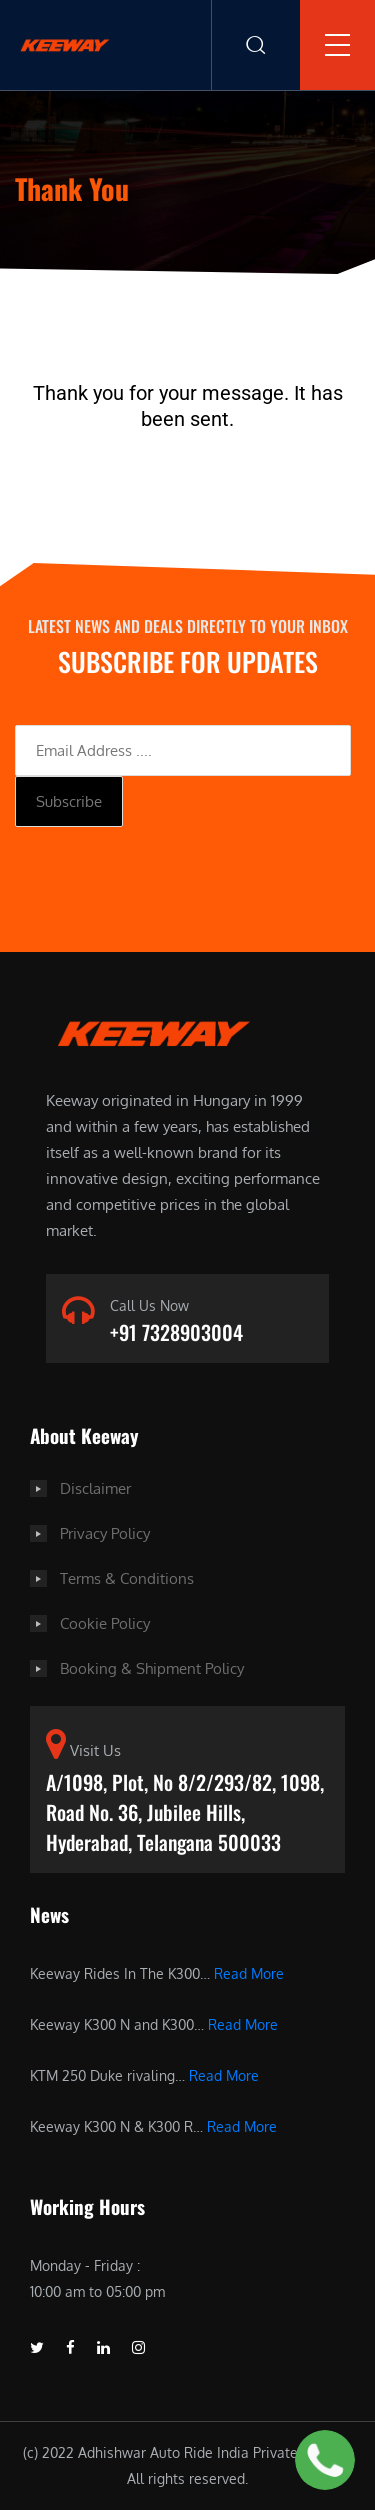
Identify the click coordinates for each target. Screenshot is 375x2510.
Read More (249, 1973)
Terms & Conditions (127, 1578)
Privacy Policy (105, 1533)
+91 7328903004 (176, 1332)
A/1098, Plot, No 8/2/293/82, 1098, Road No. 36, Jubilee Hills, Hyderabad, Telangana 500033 (185, 1812)
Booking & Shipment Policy (152, 1668)
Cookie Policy (105, 1623)
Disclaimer (95, 1488)
